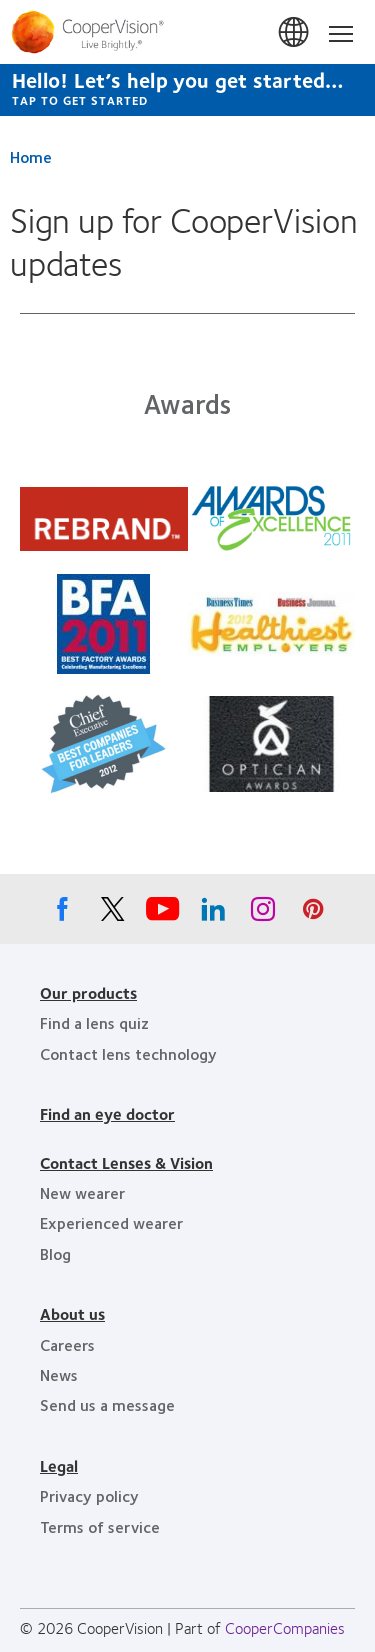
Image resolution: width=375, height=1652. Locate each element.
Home (31, 156)
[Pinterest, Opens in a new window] (313, 914)
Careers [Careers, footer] (67, 1344)
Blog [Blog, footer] (55, 1253)
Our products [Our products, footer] (88, 992)
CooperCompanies (285, 1627)
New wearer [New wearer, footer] (82, 1192)
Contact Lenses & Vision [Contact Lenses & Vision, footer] (126, 1162)
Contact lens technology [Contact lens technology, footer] (128, 1053)
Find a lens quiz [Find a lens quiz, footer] (94, 1022)
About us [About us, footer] (72, 1313)
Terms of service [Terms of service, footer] (100, 1526)
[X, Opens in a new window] (113, 914)
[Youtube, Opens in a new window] (163, 914)
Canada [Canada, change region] (295, 33)
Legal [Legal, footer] (59, 1465)
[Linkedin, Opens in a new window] (213, 914)
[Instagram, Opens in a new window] (263, 914)
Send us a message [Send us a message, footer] (107, 1404)
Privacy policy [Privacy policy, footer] (89, 1495)
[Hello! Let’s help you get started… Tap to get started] (187, 90)
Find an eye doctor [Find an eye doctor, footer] (107, 1113)
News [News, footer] (59, 1374)
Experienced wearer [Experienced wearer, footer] (111, 1222)
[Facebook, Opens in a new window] (63, 914)
